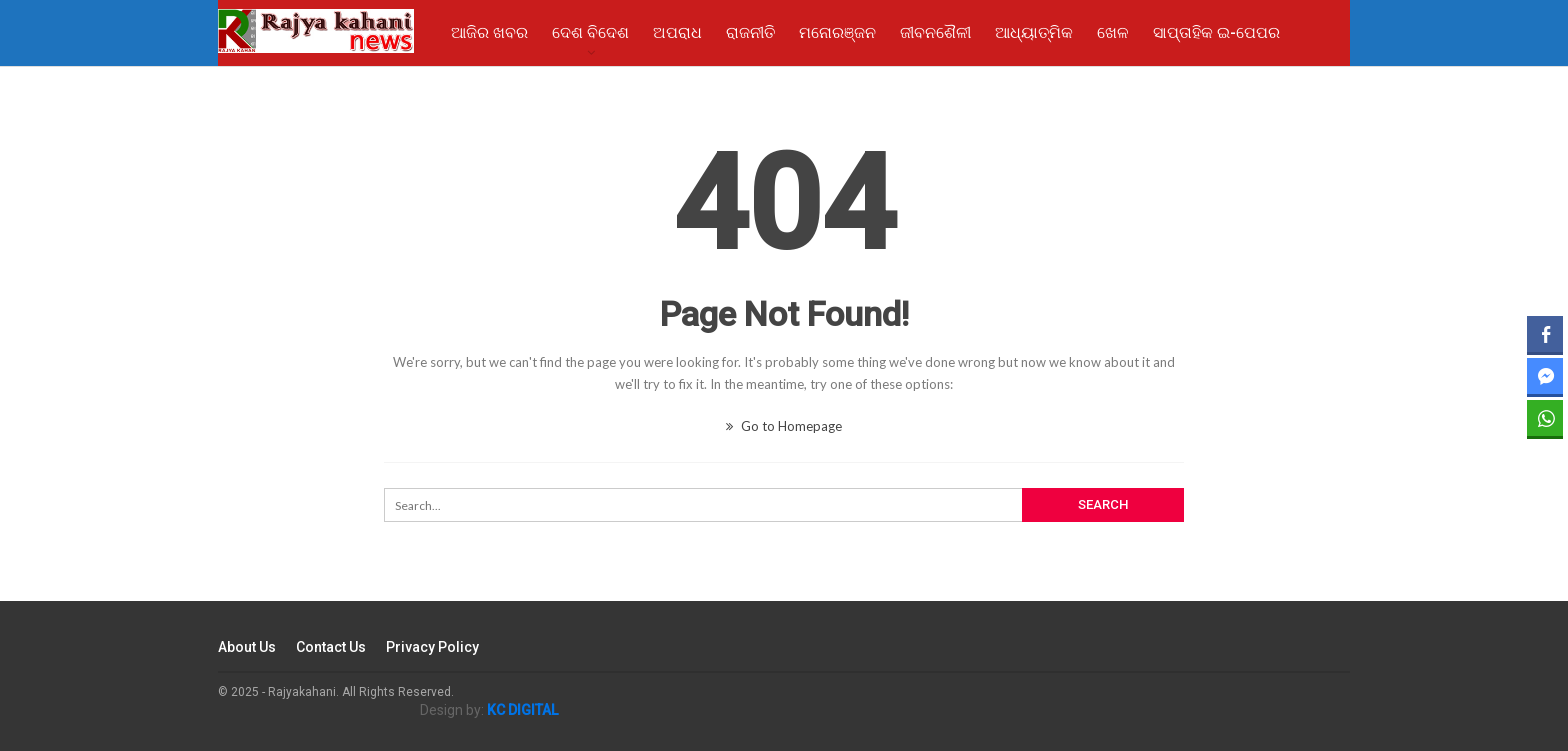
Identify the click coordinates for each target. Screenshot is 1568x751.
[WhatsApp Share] (1545, 418)
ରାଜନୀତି (750, 32)
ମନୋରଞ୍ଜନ (837, 32)
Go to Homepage (784, 426)
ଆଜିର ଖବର (489, 32)
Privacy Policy (432, 647)
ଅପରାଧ (677, 32)
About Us (247, 647)
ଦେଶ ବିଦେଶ (590, 32)
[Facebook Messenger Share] (1545, 376)
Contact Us (331, 647)
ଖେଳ (1113, 32)
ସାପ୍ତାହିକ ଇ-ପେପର (1216, 32)
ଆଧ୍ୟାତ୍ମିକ (1034, 32)
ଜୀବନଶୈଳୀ (935, 32)
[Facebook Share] (1545, 334)
